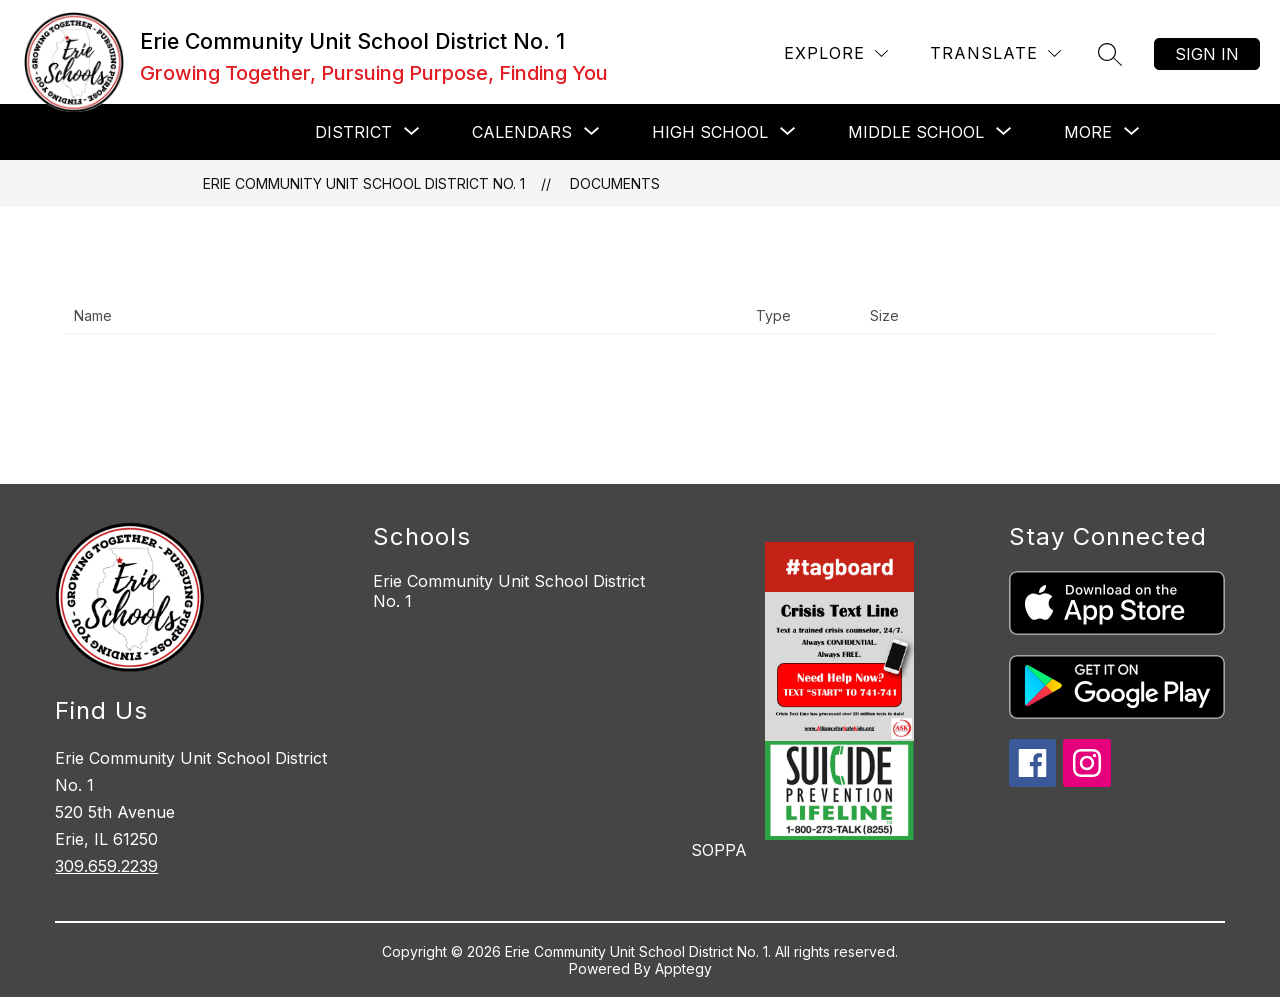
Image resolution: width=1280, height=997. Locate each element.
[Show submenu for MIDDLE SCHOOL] (916, 132)
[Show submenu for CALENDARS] (522, 132)
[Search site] (1110, 54)
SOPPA (719, 850)
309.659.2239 (106, 866)
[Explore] (836, 53)
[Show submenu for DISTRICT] (353, 132)
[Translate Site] (995, 53)
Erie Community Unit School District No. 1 (364, 183)
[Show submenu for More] (1088, 132)
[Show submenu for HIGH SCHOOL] (710, 132)
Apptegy (683, 968)
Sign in (1207, 54)
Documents (615, 183)
